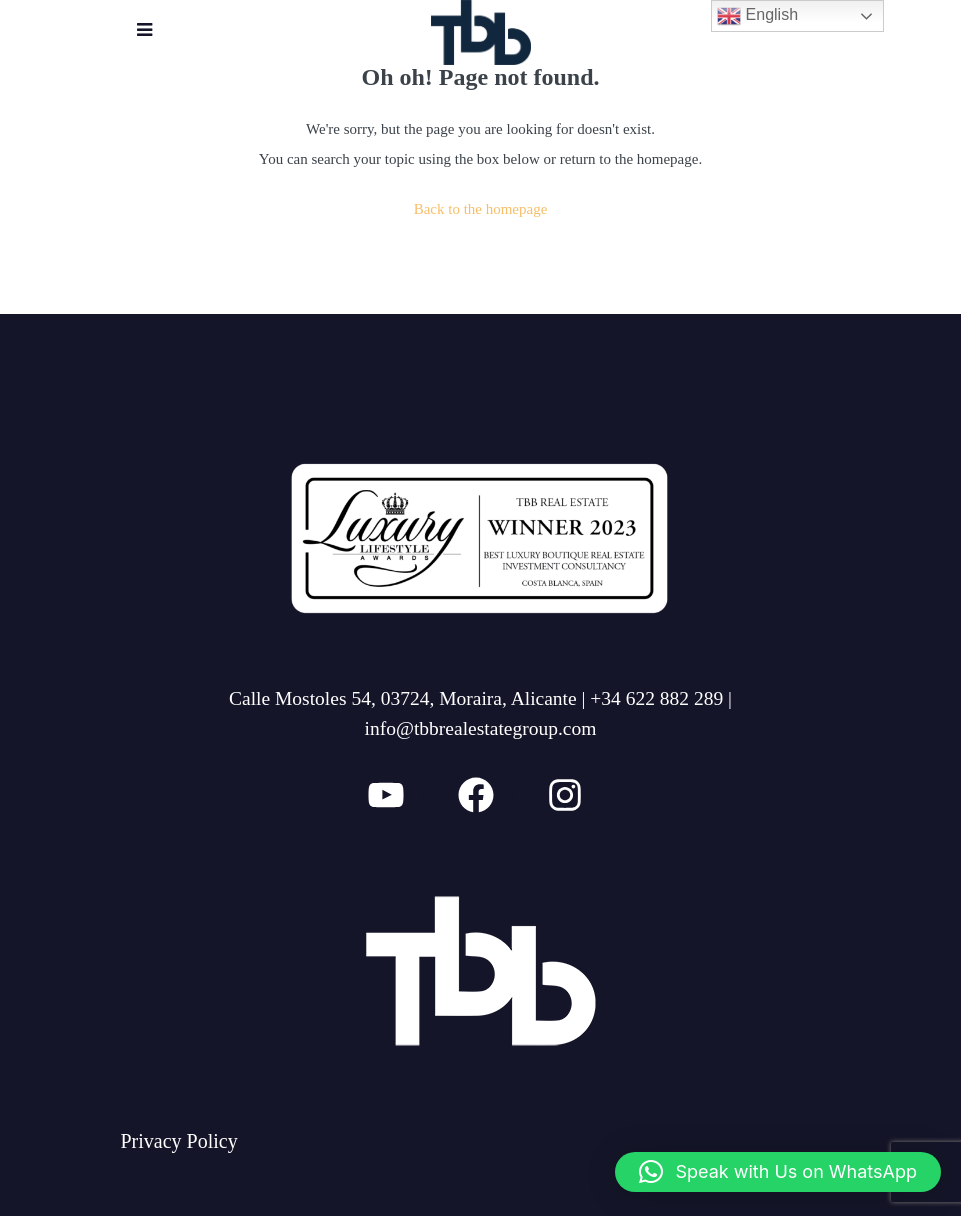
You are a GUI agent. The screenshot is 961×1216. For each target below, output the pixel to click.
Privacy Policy (179, 1141)
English (757, 16)
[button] (778, 1172)
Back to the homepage (481, 209)
